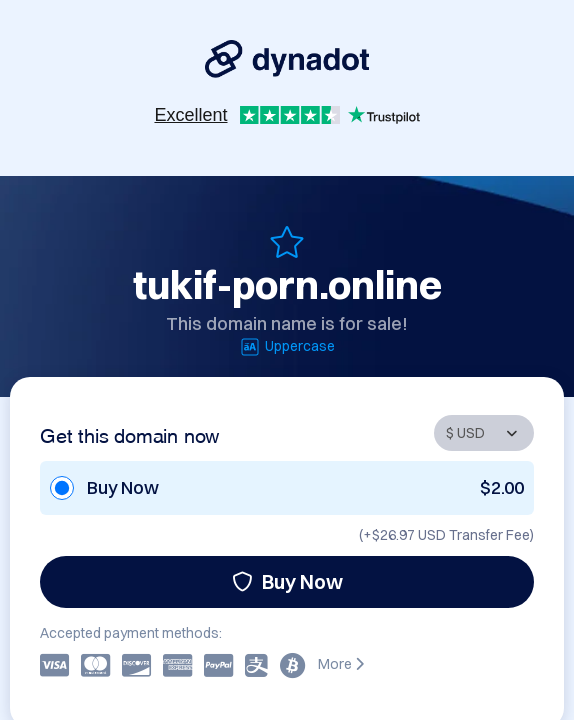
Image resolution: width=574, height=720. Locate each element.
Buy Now (287, 581)
